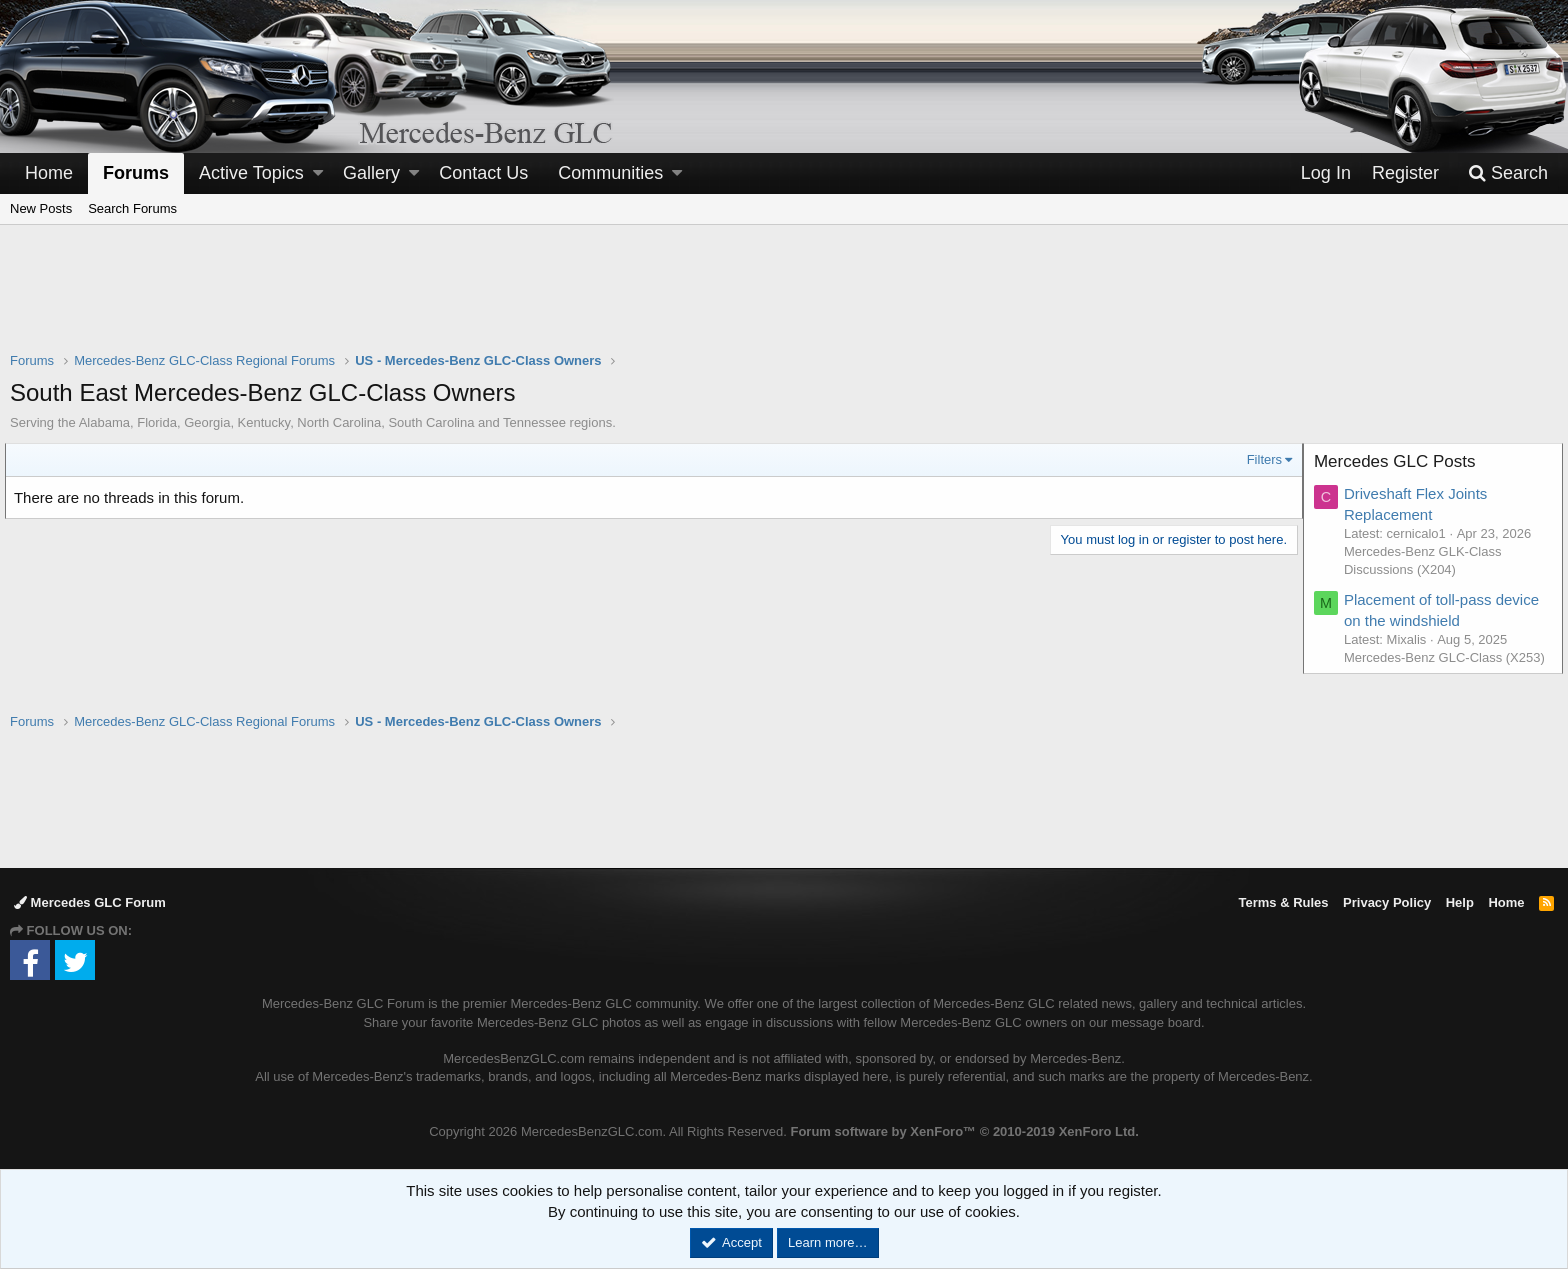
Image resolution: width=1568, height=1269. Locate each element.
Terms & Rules (1283, 902)
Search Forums (132, 208)
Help (1460, 902)
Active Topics (251, 173)
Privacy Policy (1387, 902)
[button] (318, 173)
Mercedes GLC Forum (90, 902)
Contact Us (483, 173)
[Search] (1508, 173)
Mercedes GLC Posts (1400, 461)
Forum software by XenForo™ (964, 1131)
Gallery (371, 173)
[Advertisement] (784, 301)
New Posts (41, 208)
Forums (136, 173)
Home (49, 173)
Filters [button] (1259, 459)
